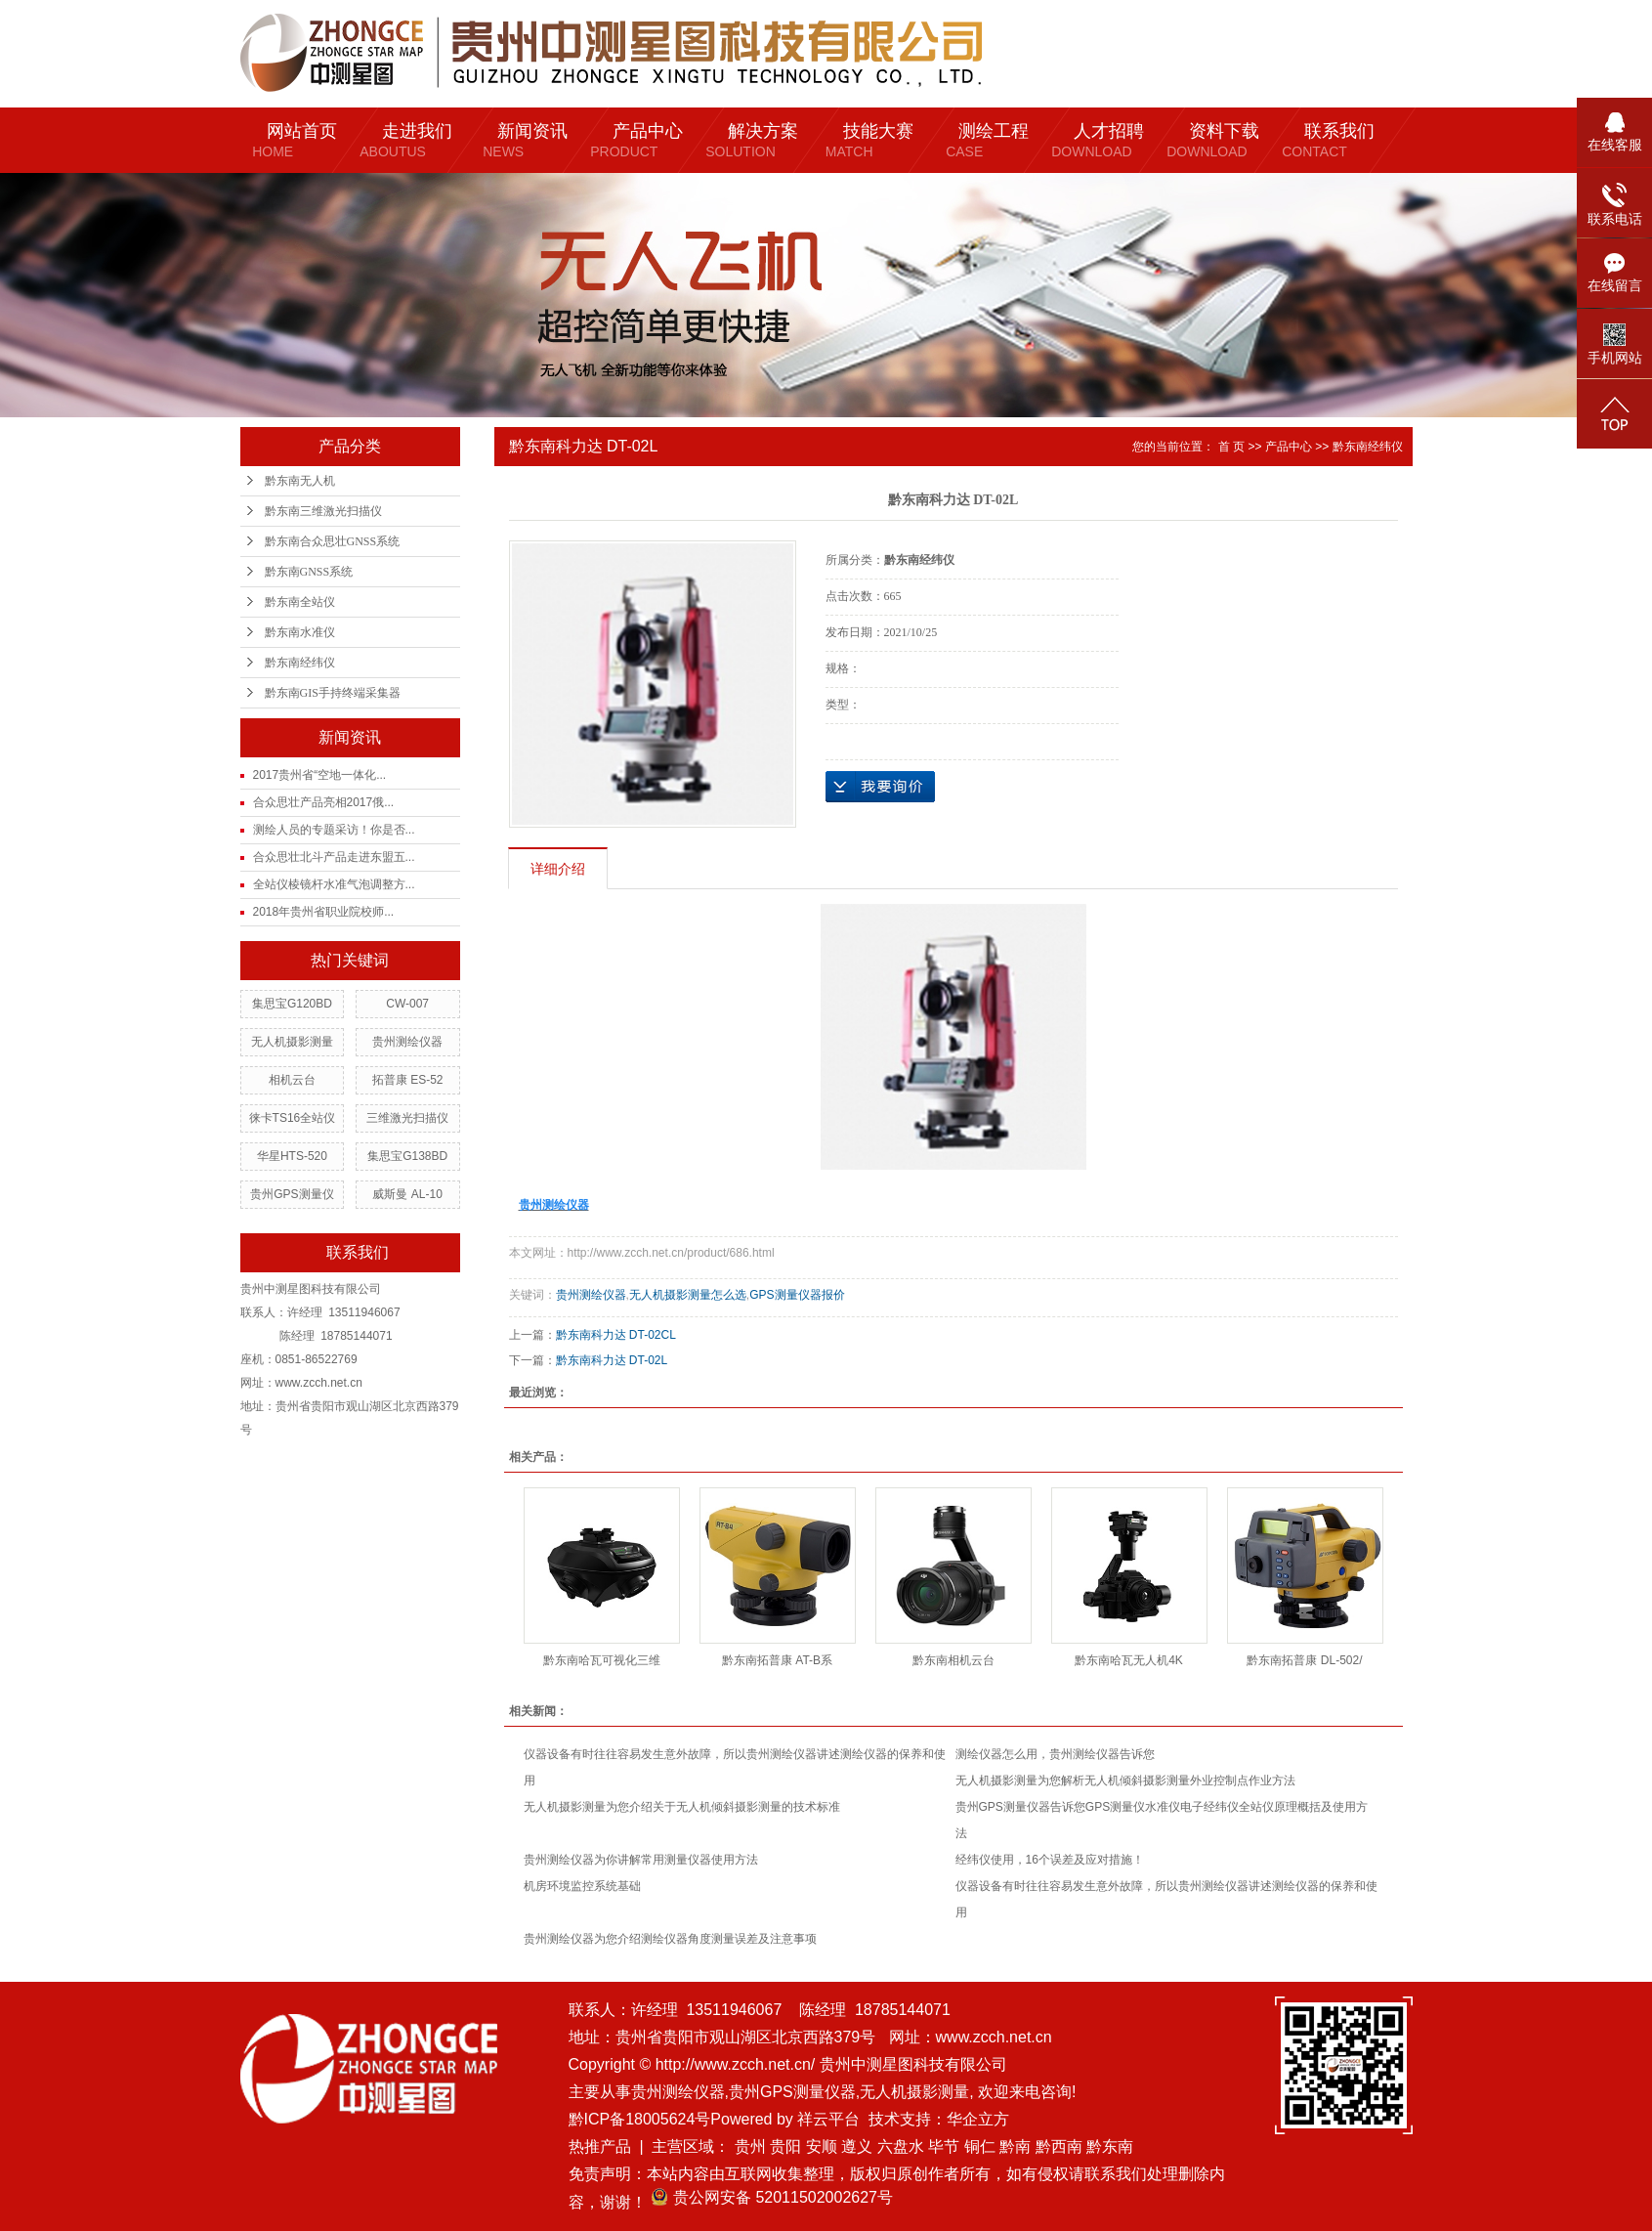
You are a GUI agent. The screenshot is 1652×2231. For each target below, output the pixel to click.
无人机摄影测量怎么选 (687, 1295)
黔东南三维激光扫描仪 (323, 511)
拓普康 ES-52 (408, 1080)
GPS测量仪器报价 (796, 1295)
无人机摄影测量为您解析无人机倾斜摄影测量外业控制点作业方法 (1125, 1780)
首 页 (1231, 446)
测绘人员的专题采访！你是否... (334, 830)
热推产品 (600, 2146)
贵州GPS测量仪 (291, 1194)
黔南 (1015, 2146)
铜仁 (979, 2146)
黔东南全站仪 (300, 602)
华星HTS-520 (292, 1156)
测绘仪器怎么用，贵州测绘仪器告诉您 (1055, 1754)
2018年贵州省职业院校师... (324, 912)
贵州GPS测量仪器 (792, 2091)
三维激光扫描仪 (407, 1118)
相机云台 (292, 1080)
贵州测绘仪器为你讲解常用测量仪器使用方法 (641, 1859)
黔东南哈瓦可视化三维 (601, 1660)
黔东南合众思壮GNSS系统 (333, 541)
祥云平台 (828, 2119)
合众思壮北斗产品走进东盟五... (334, 857)
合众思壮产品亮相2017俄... (324, 802)
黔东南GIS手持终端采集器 (333, 693)
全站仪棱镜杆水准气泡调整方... (334, 884)
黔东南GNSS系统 (309, 572)
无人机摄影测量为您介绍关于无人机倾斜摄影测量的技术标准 (682, 1807)
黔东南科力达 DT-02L (612, 1360)
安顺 (821, 2146)
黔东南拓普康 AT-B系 (777, 1660)
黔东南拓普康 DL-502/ (1304, 1660)
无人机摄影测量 (292, 1042)
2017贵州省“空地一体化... (320, 775)
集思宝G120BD (292, 1003)
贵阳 (785, 2146)
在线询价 (880, 786)
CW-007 (407, 1003)
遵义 (856, 2146)
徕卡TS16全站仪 (292, 1118)
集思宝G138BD (407, 1156)
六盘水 (900, 2146)
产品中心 (1288, 446)
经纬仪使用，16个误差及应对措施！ (1049, 1859)
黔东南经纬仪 (300, 662)
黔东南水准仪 (300, 632)
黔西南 (1059, 2146)
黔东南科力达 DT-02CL (616, 1335)
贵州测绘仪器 (407, 1042)
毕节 (943, 2146)
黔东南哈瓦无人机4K (1129, 1660)
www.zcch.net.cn (994, 2037)
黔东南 (1109, 2146)
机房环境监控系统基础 (582, 1886)
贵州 (750, 2146)
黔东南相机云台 (953, 1660)
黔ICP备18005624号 (640, 2119)
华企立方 (978, 2119)
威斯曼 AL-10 (407, 1194)
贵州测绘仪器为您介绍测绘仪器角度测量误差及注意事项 (670, 1939)
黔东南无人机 (300, 481)
